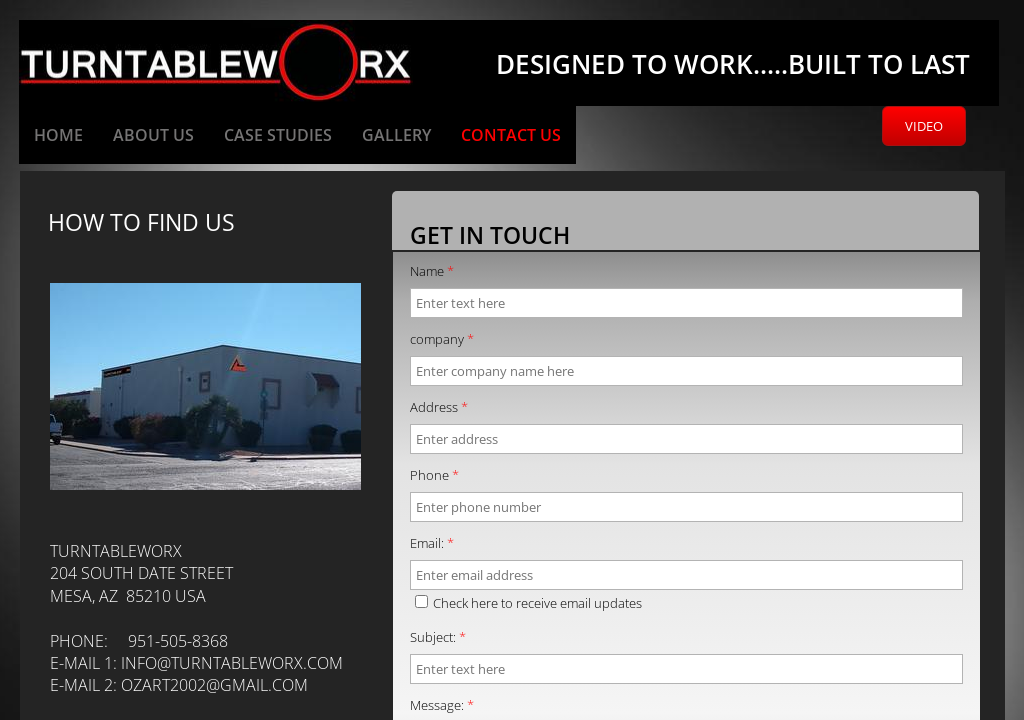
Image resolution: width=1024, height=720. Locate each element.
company (442, 339)
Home (58, 135)
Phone (434, 475)
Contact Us (511, 135)
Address (439, 407)
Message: (442, 705)
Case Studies (278, 135)
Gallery (396, 135)
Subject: (438, 637)
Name (432, 271)
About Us (153, 135)
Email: (432, 543)
